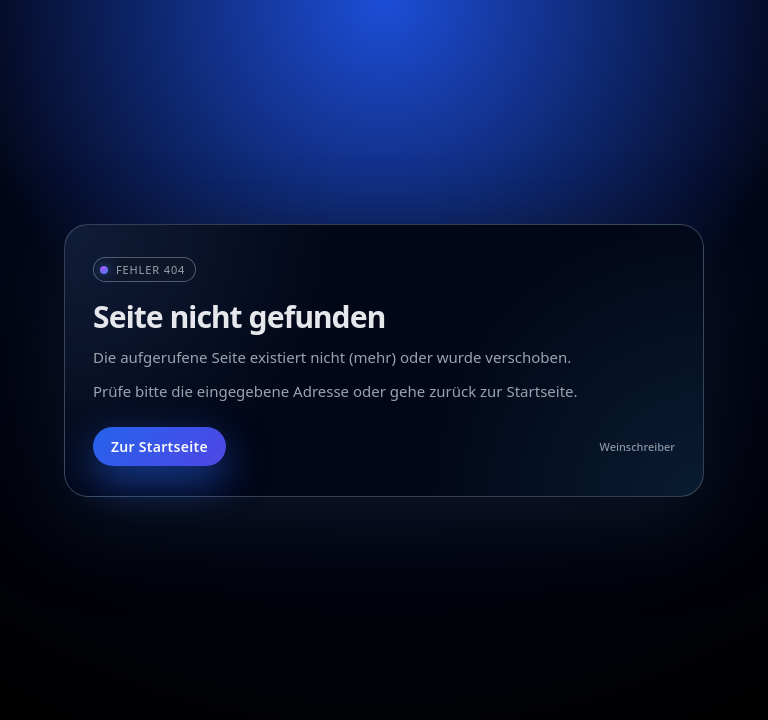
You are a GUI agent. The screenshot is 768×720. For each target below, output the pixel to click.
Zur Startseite (159, 446)
